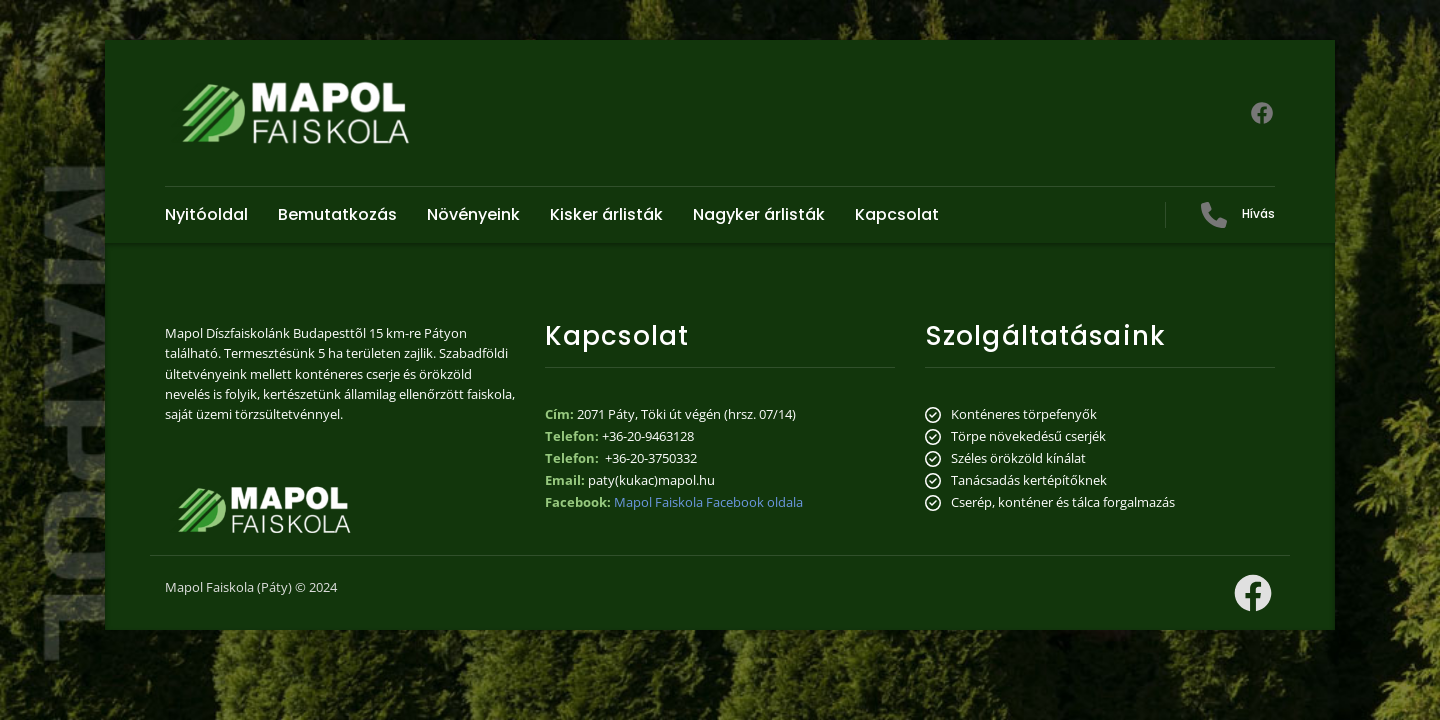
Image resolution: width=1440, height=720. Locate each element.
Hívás (1258, 213)
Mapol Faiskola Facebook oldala (708, 502)
